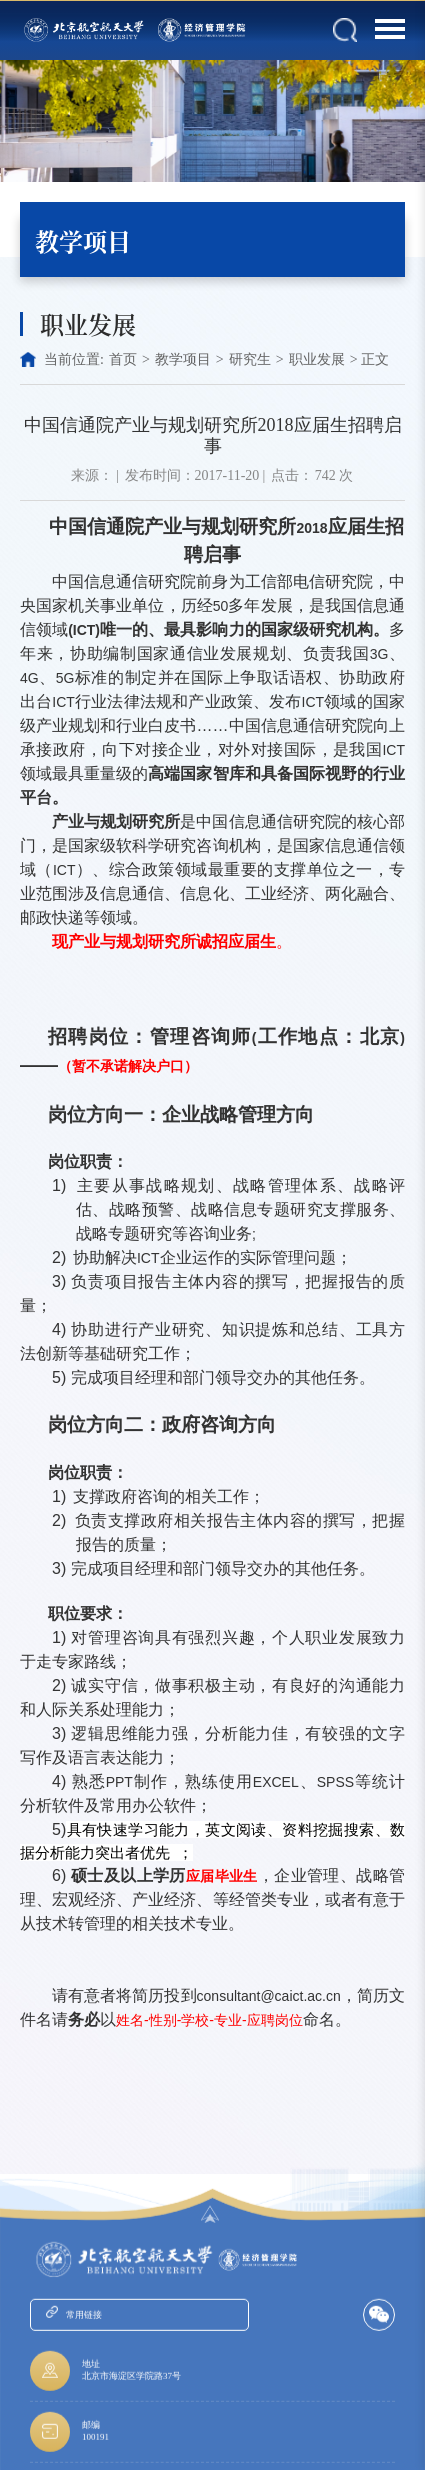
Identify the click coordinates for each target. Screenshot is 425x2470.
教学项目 (183, 359)
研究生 (250, 359)
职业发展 (317, 359)
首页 (123, 359)
